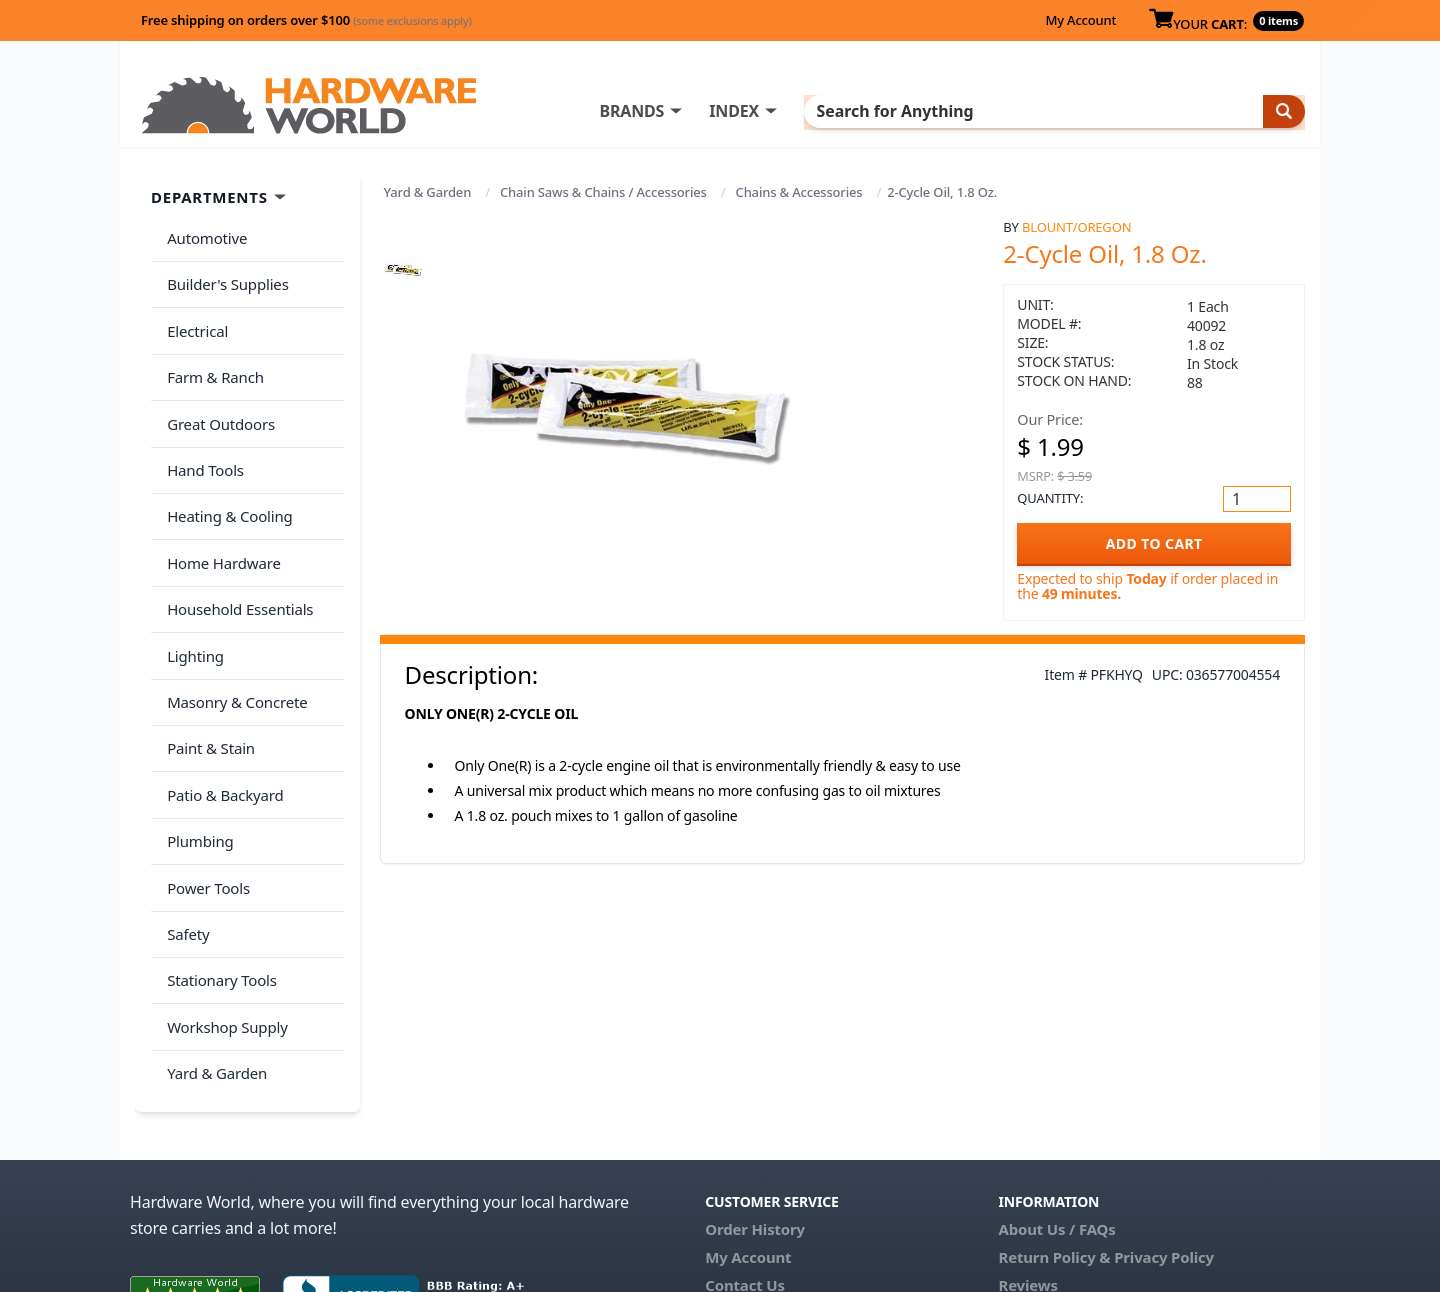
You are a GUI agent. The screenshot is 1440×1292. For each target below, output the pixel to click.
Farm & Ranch (211, 353)
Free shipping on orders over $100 (306, 20)
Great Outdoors (217, 393)
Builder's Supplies (224, 274)
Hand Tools (201, 432)
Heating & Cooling (226, 472)
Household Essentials (236, 551)
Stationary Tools (218, 867)
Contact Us (745, 1154)
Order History (755, 1098)
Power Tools (204, 788)
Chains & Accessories (799, 192)
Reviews (1027, 1154)
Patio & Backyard (221, 709)
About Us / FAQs (1056, 1098)
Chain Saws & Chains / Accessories (603, 192)
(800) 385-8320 (756, 1182)
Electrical (193, 314)
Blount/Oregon (1076, 227)
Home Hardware (220, 511)
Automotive (203, 235)
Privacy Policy (1164, 1126)
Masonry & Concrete (233, 630)
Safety (184, 827)
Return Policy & (1054, 1126)
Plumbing (196, 748)
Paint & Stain (207, 669)
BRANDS (712, 111)
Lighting (191, 590)
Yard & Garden (428, 192)
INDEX (815, 111)
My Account (1080, 20)
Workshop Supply (223, 906)
